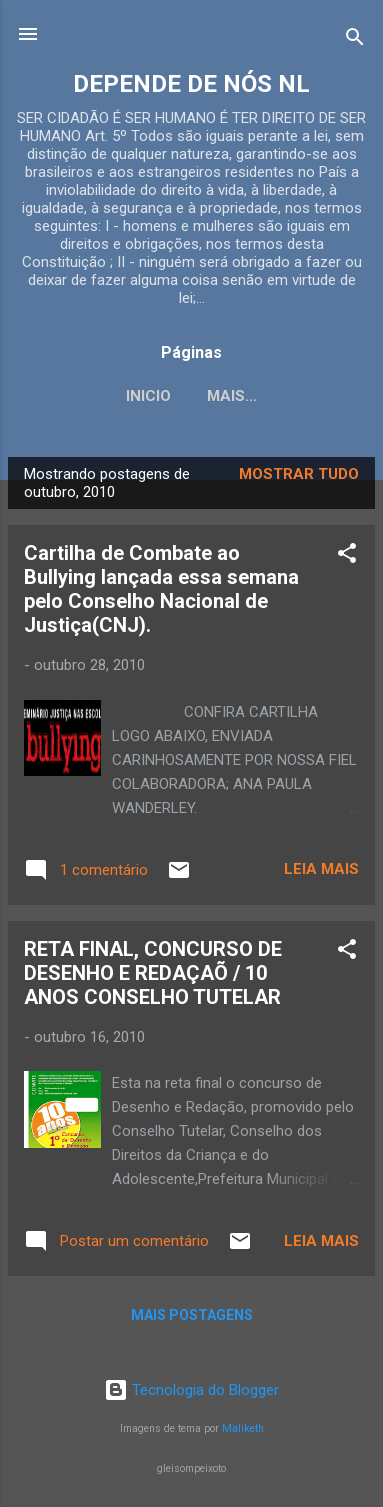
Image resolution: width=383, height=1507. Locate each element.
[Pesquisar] (355, 40)
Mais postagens (192, 1315)
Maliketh (243, 1428)
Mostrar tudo (299, 474)
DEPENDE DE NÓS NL (191, 84)
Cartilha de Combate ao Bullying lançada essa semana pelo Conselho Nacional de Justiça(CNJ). (161, 589)
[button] (347, 556)
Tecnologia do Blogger (191, 1390)
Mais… (232, 396)
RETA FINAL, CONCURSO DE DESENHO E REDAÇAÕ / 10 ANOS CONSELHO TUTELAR (153, 973)
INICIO (148, 396)
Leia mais (321, 869)
